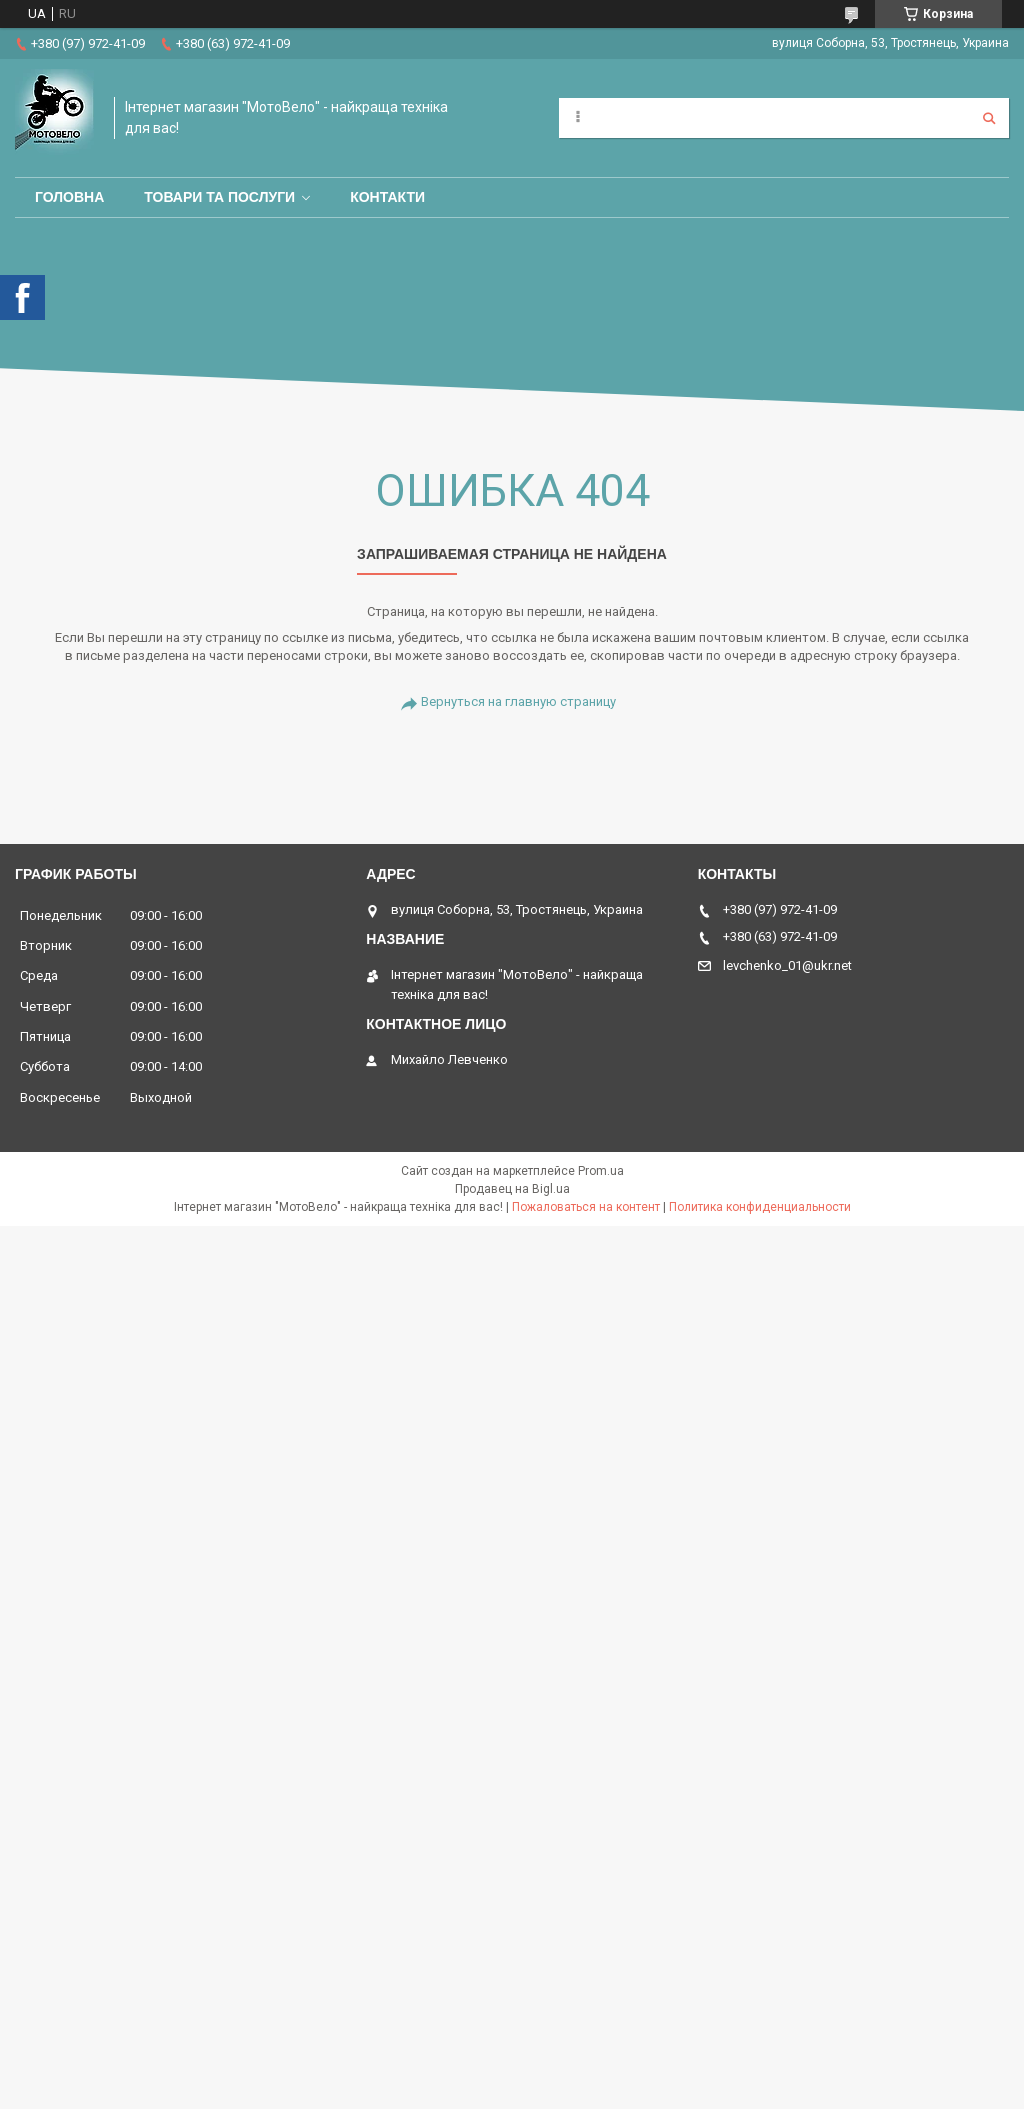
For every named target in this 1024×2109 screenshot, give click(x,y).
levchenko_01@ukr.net (787, 965)
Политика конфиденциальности (760, 1207)
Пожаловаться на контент (586, 1207)
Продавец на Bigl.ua (512, 1189)
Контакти (387, 197)
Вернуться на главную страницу (518, 701)
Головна (69, 197)
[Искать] (989, 118)
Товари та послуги (219, 197)
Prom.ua (601, 1171)
